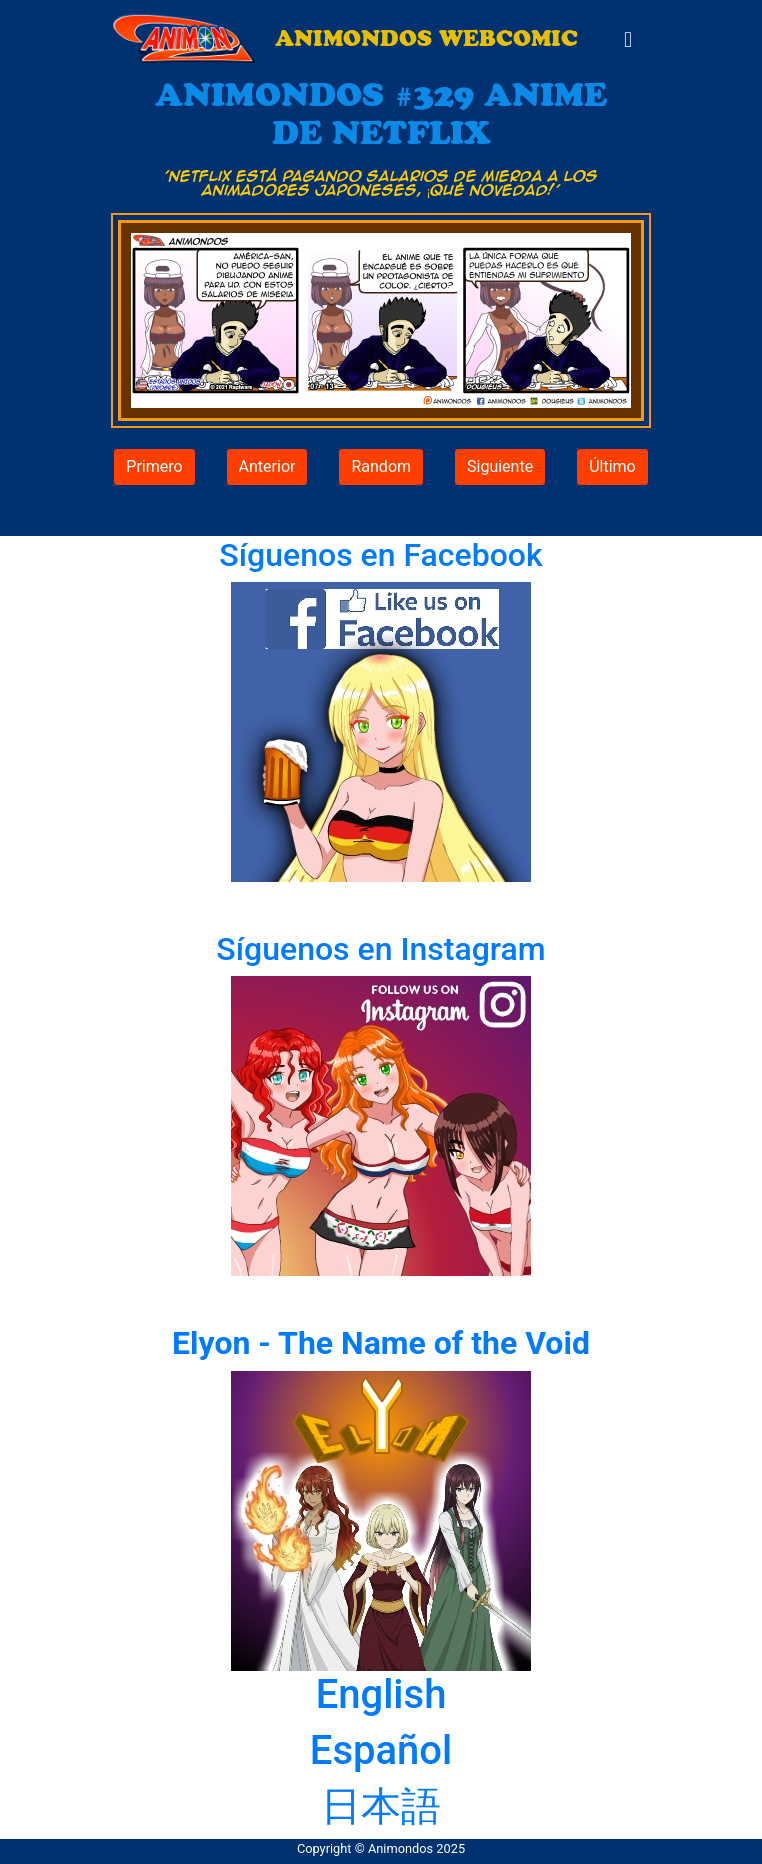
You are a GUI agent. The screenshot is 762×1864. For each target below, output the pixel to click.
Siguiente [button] (500, 466)
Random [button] (381, 466)
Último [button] (612, 466)
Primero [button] (154, 466)
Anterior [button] (267, 466)
